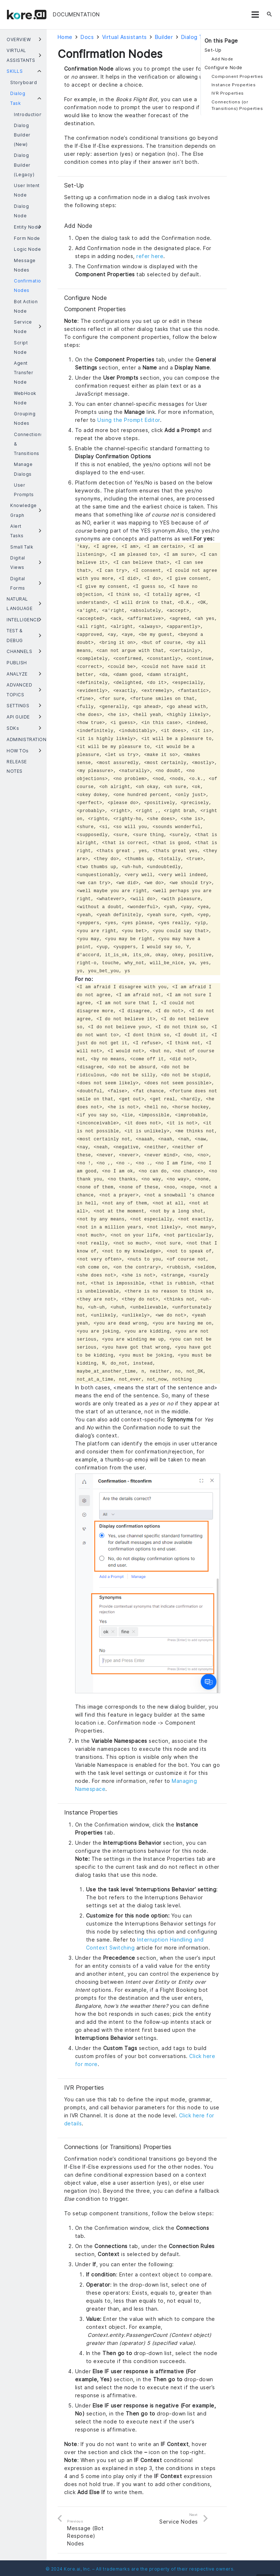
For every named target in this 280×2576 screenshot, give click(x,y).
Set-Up (213, 50)
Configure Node (223, 67)
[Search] (269, 14)
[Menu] (255, 14)
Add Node (222, 59)
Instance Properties (233, 84)
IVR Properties (227, 93)
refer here (149, 256)
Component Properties (237, 76)
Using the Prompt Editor (128, 420)
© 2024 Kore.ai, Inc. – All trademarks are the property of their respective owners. (140, 2569)
